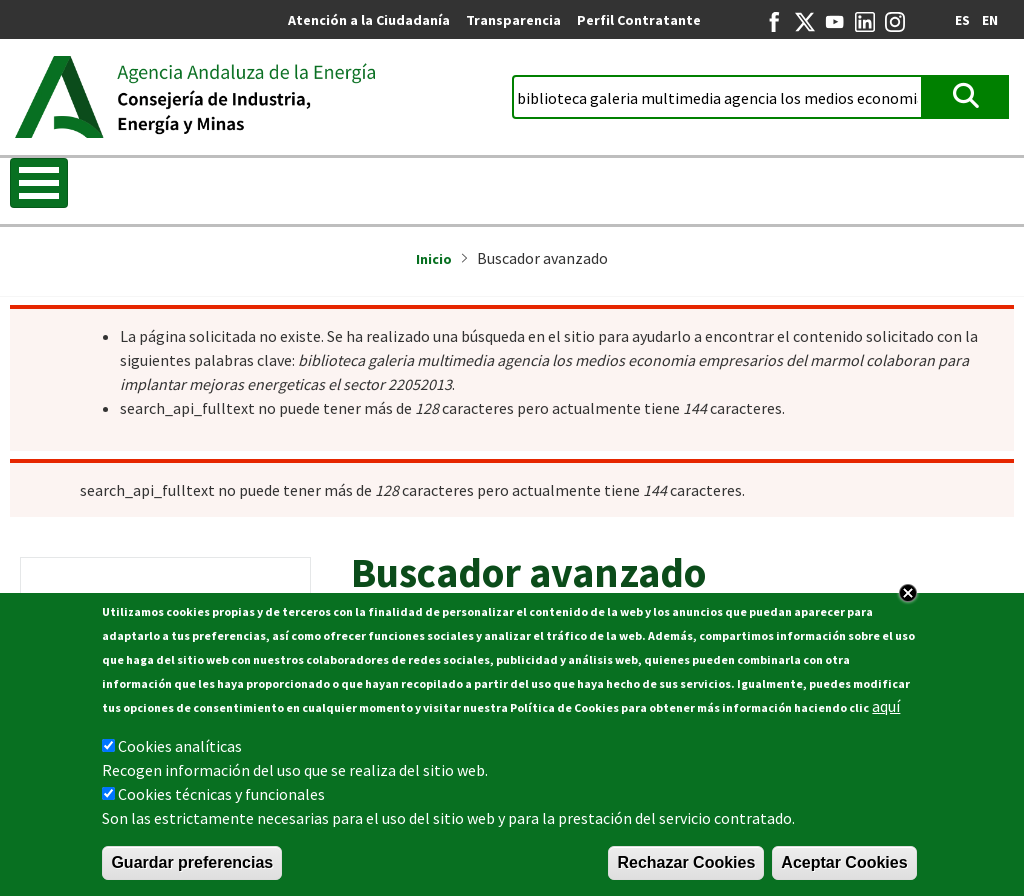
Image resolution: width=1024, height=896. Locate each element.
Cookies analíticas (180, 746)
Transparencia (513, 20)
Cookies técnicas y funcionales (221, 794)
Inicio (434, 259)
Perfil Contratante (639, 20)
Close (908, 593)
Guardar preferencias (192, 862)
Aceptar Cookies (844, 862)
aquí (886, 706)
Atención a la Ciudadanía (369, 20)
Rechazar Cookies (686, 862)
